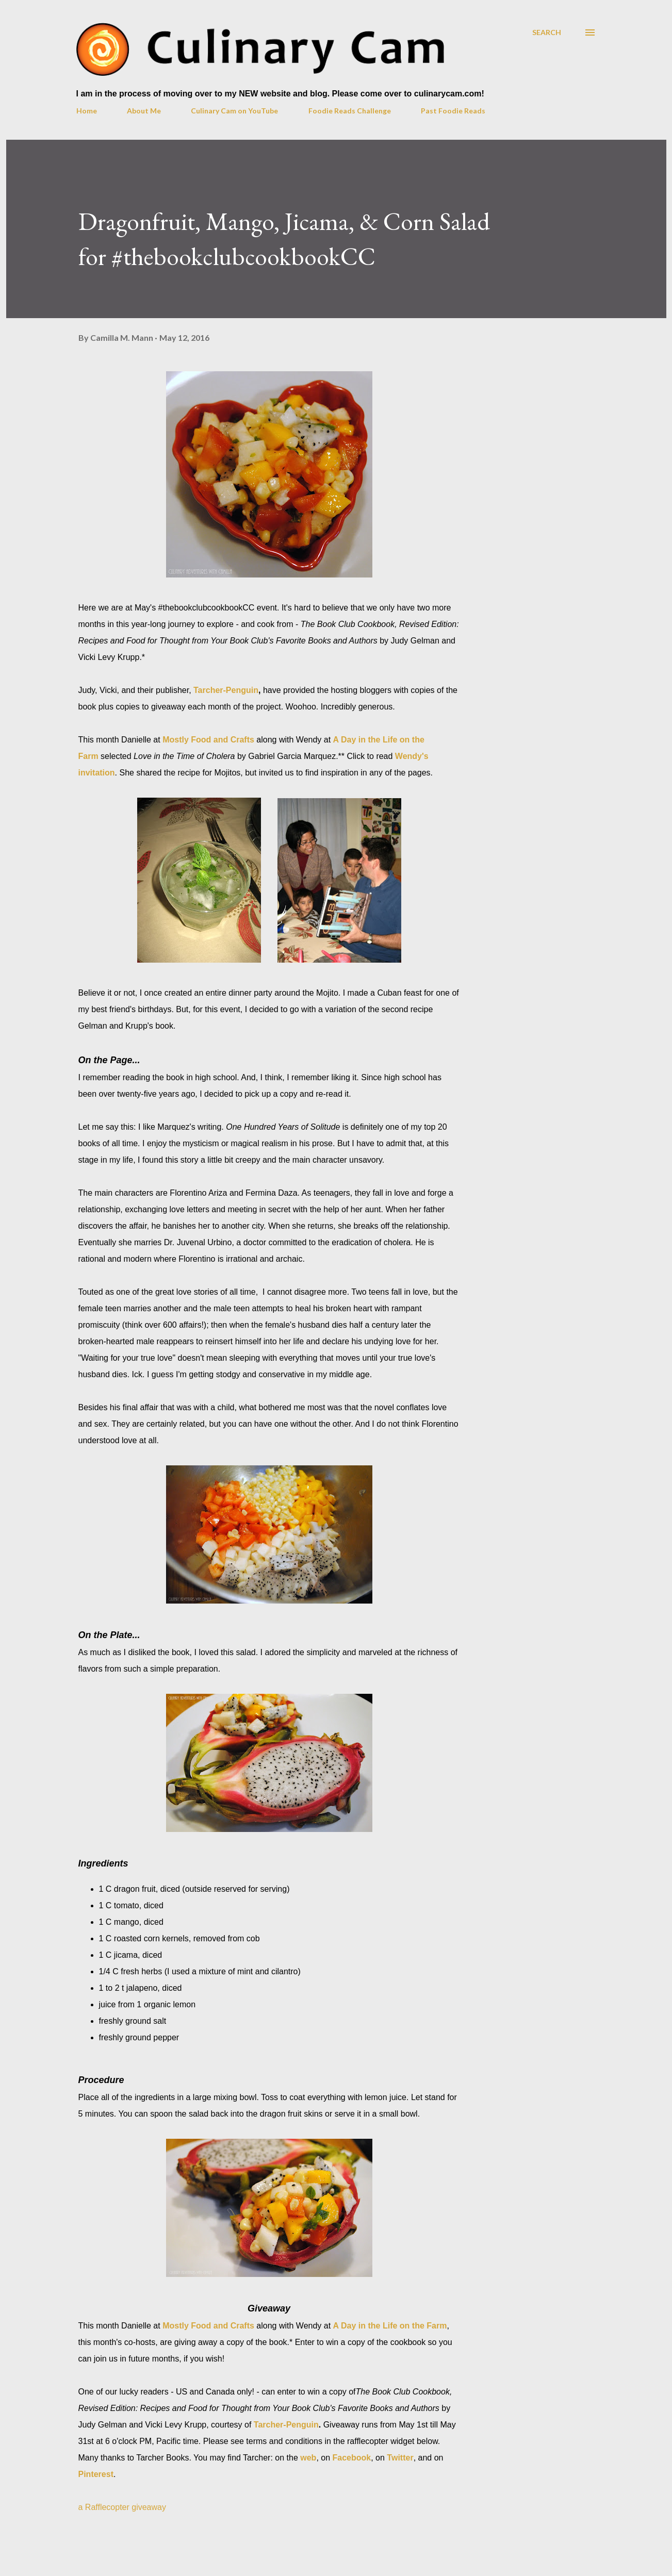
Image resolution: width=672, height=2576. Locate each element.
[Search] (546, 32)
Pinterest (95, 2474)
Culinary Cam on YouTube (234, 110)
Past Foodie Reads (453, 110)
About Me (144, 110)
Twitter (400, 2457)
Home (86, 110)
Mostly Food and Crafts (208, 739)
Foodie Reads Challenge (349, 110)
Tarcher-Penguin (225, 690)
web (308, 2457)
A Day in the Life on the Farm (390, 2325)
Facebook (352, 2457)
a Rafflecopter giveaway (122, 2507)
